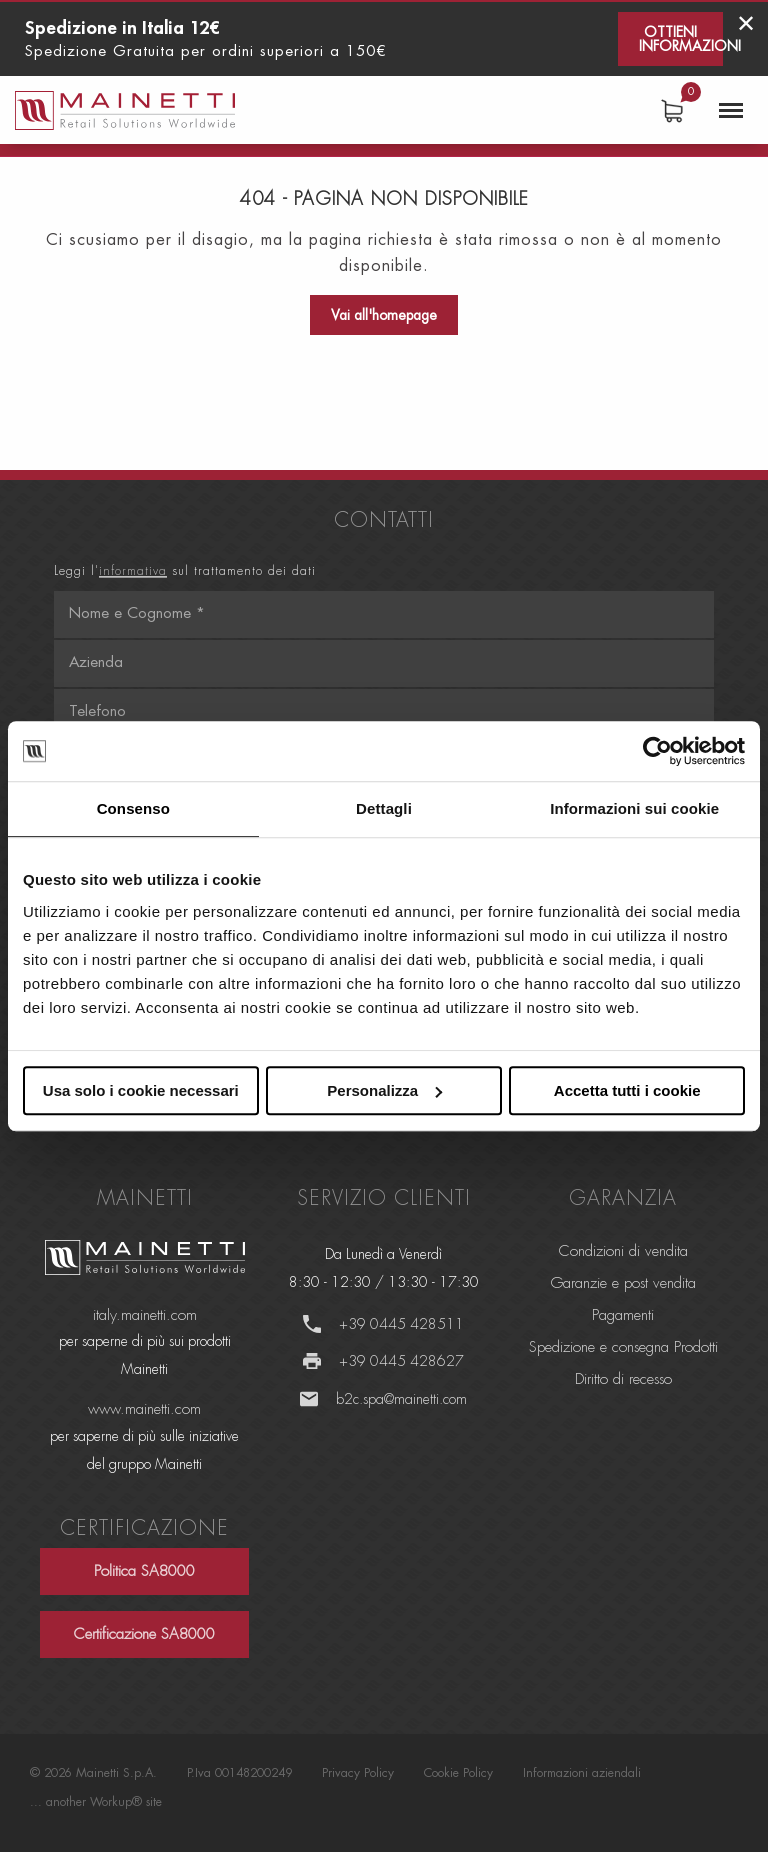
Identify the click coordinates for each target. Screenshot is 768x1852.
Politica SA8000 (144, 1571)
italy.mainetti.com (145, 1315)
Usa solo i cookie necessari (141, 1090)
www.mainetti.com (144, 1409)
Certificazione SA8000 (144, 1634)
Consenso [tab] (133, 808)
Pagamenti (623, 1315)
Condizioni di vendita (623, 1251)
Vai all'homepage (384, 315)
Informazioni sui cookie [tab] (634, 808)
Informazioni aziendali (582, 1773)
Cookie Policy (458, 1773)
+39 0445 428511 (401, 1324)
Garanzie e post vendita (623, 1283)
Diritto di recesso (623, 1379)
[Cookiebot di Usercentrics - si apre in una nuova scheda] (657, 751)
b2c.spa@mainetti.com (401, 1399)
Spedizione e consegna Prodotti (623, 1347)
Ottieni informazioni (681, 39)
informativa (133, 571)
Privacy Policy (358, 1773)
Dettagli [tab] (384, 808)
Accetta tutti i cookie (627, 1090)
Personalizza (384, 1090)
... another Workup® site (96, 1802)
